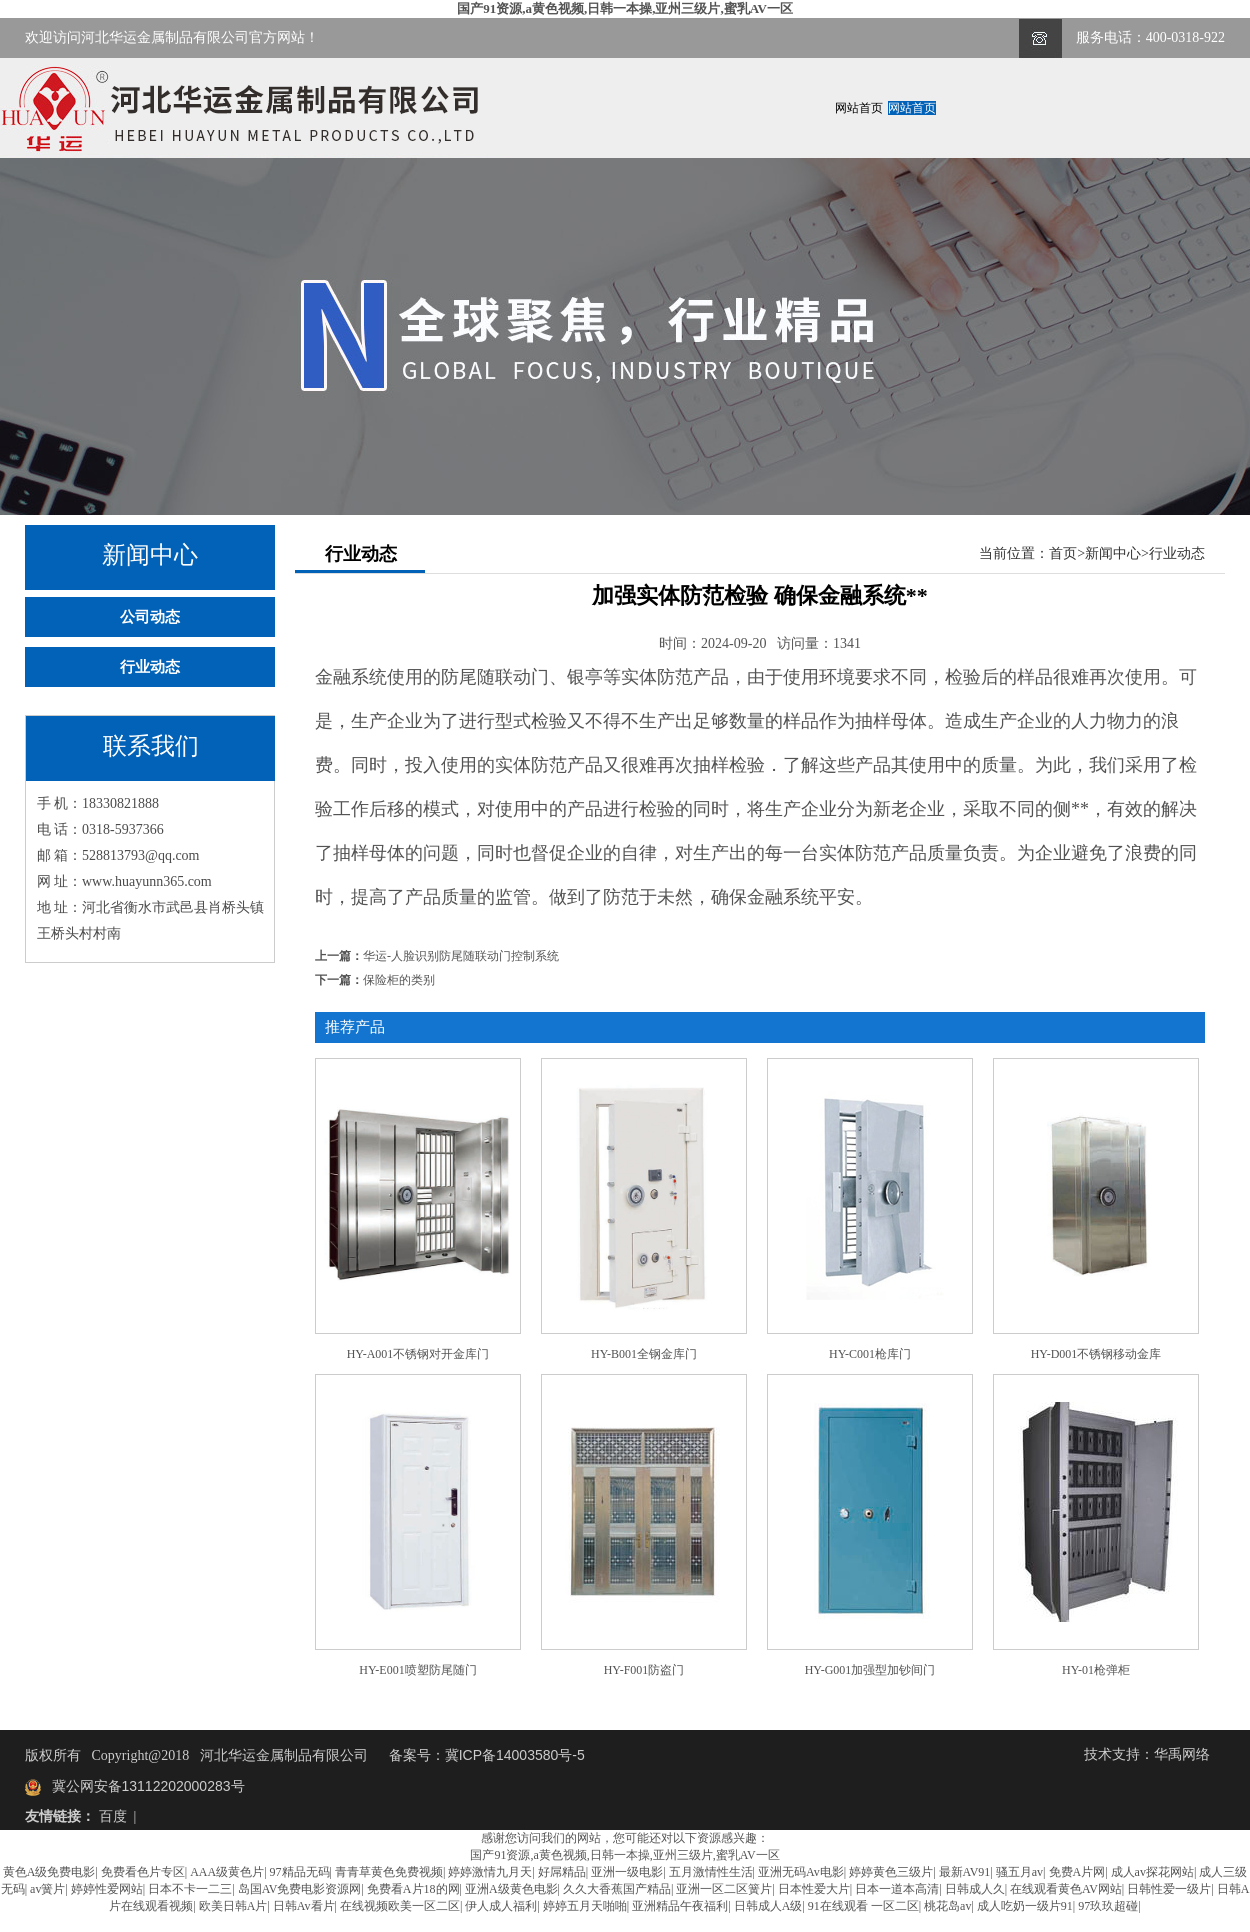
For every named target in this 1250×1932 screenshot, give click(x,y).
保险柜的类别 (399, 980)
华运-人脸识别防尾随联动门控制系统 (461, 956)
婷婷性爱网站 (107, 1889)
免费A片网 (1077, 1872)
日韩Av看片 (304, 1906)
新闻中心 (1113, 553)
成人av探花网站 (1152, 1872)
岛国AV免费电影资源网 (300, 1889)
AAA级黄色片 (227, 1872)
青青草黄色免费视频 (389, 1872)
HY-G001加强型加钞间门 (870, 1670)
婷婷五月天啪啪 (585, 1906)
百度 (113, 1816)
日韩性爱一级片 (1169, 1889)
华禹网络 (1182, 1754)
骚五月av (1019, 1872)
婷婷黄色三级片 (891, 1872)
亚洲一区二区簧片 (724, 1889)
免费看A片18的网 (413, 1889)
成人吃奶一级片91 (1025, 1906)
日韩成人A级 (768, 1906)
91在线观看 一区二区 (863, 1906)
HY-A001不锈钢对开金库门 (418, 1354)
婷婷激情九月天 (490, 1872)
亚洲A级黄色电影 (511, 1889)
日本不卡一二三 (190, 1889)
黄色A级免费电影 (49, 1872)
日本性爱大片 (814, 1889)
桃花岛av (947, 1906)
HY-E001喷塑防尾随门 (417, 1670)
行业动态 (150, 667)
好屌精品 (562, 1872)
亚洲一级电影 (627, 1872)
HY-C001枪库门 (870, 1354)
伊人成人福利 (501, 1906)
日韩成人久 (975, 1889)
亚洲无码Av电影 (801, 1872)
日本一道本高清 (897, 1889)
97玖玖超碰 (1108, 1906)
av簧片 (47, 1889)
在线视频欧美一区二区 (400, 1906)
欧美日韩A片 (233, 1906)
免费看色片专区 (143, 1872)
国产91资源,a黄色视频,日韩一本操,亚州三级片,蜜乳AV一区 (625, 8)
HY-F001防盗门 (644, 1670)
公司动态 (150, 617)
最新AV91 (965, 1872)
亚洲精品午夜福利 (680, 1906)
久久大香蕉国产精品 (617, 1889)
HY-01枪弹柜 (1096, 1670)
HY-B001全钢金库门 (644, 1354)
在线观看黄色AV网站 (1066, 1889)
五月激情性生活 (711, 1872)
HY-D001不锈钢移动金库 (1096, 1354)
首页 (1063, 553)
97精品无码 (300, 1872)
